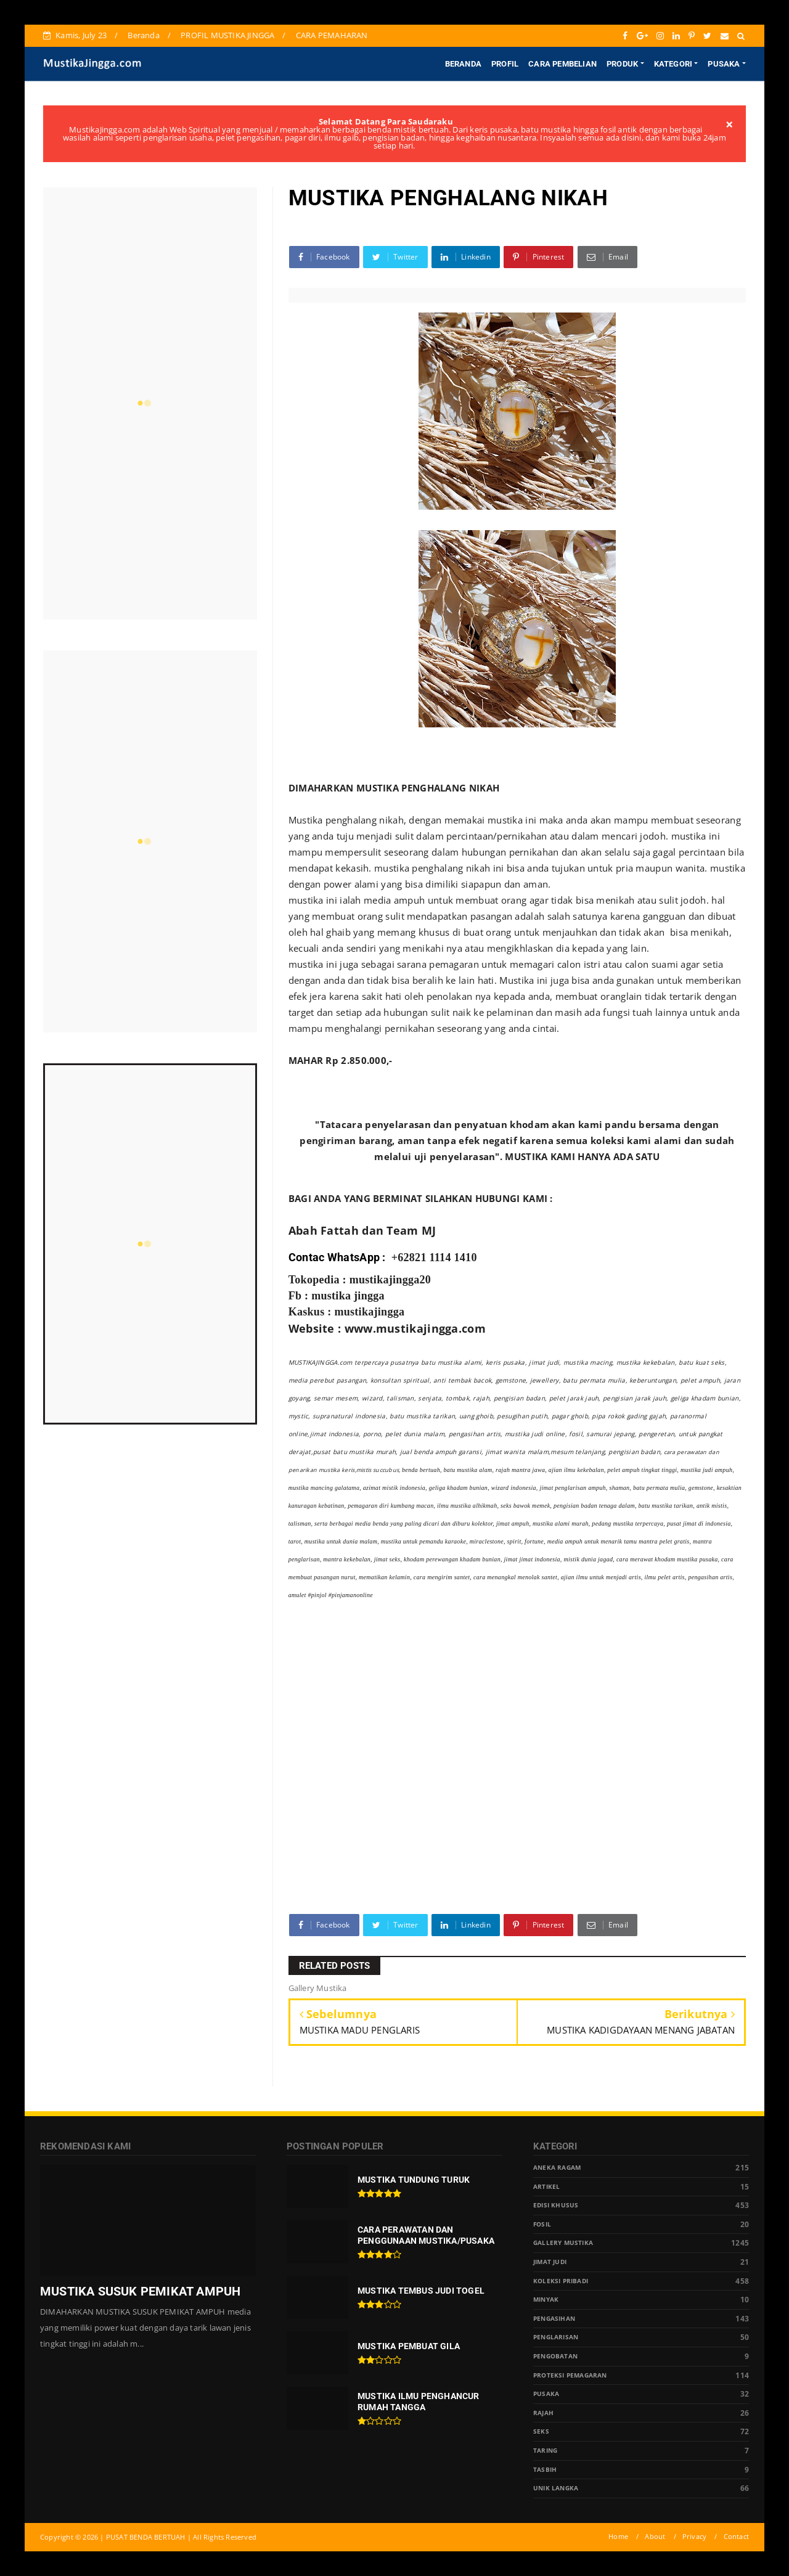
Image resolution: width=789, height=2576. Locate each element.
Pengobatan (555, 2356)
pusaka (546, 2394)
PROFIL (504, 63)
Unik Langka (555, 2488)
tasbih (545, 2470)
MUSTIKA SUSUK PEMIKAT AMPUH (140, 2291)
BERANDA (463, 63)
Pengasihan (554, 2319)
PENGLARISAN (555, 2337)
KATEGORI (673, 63)
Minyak (545, 2300)
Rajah (543, 2413)
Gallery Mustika (563, 2243)
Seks (541, 2431)
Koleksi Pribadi (560, 2281)
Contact (736, 2536)
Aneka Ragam (557, 2168)
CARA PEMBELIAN (562, 63)
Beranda (143, 35)
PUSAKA (724, 63)
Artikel (546, 2187)
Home (618, 2536)
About (655, 2536)
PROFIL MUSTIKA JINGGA (227, 35)
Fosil (542, 2224)
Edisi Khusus (555, 2205)
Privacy (694, 2536)
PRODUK (622, 63)
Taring (545, 2451)
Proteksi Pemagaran (570, 2375)
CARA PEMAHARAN (332, 35)
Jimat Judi (549, 2262)
